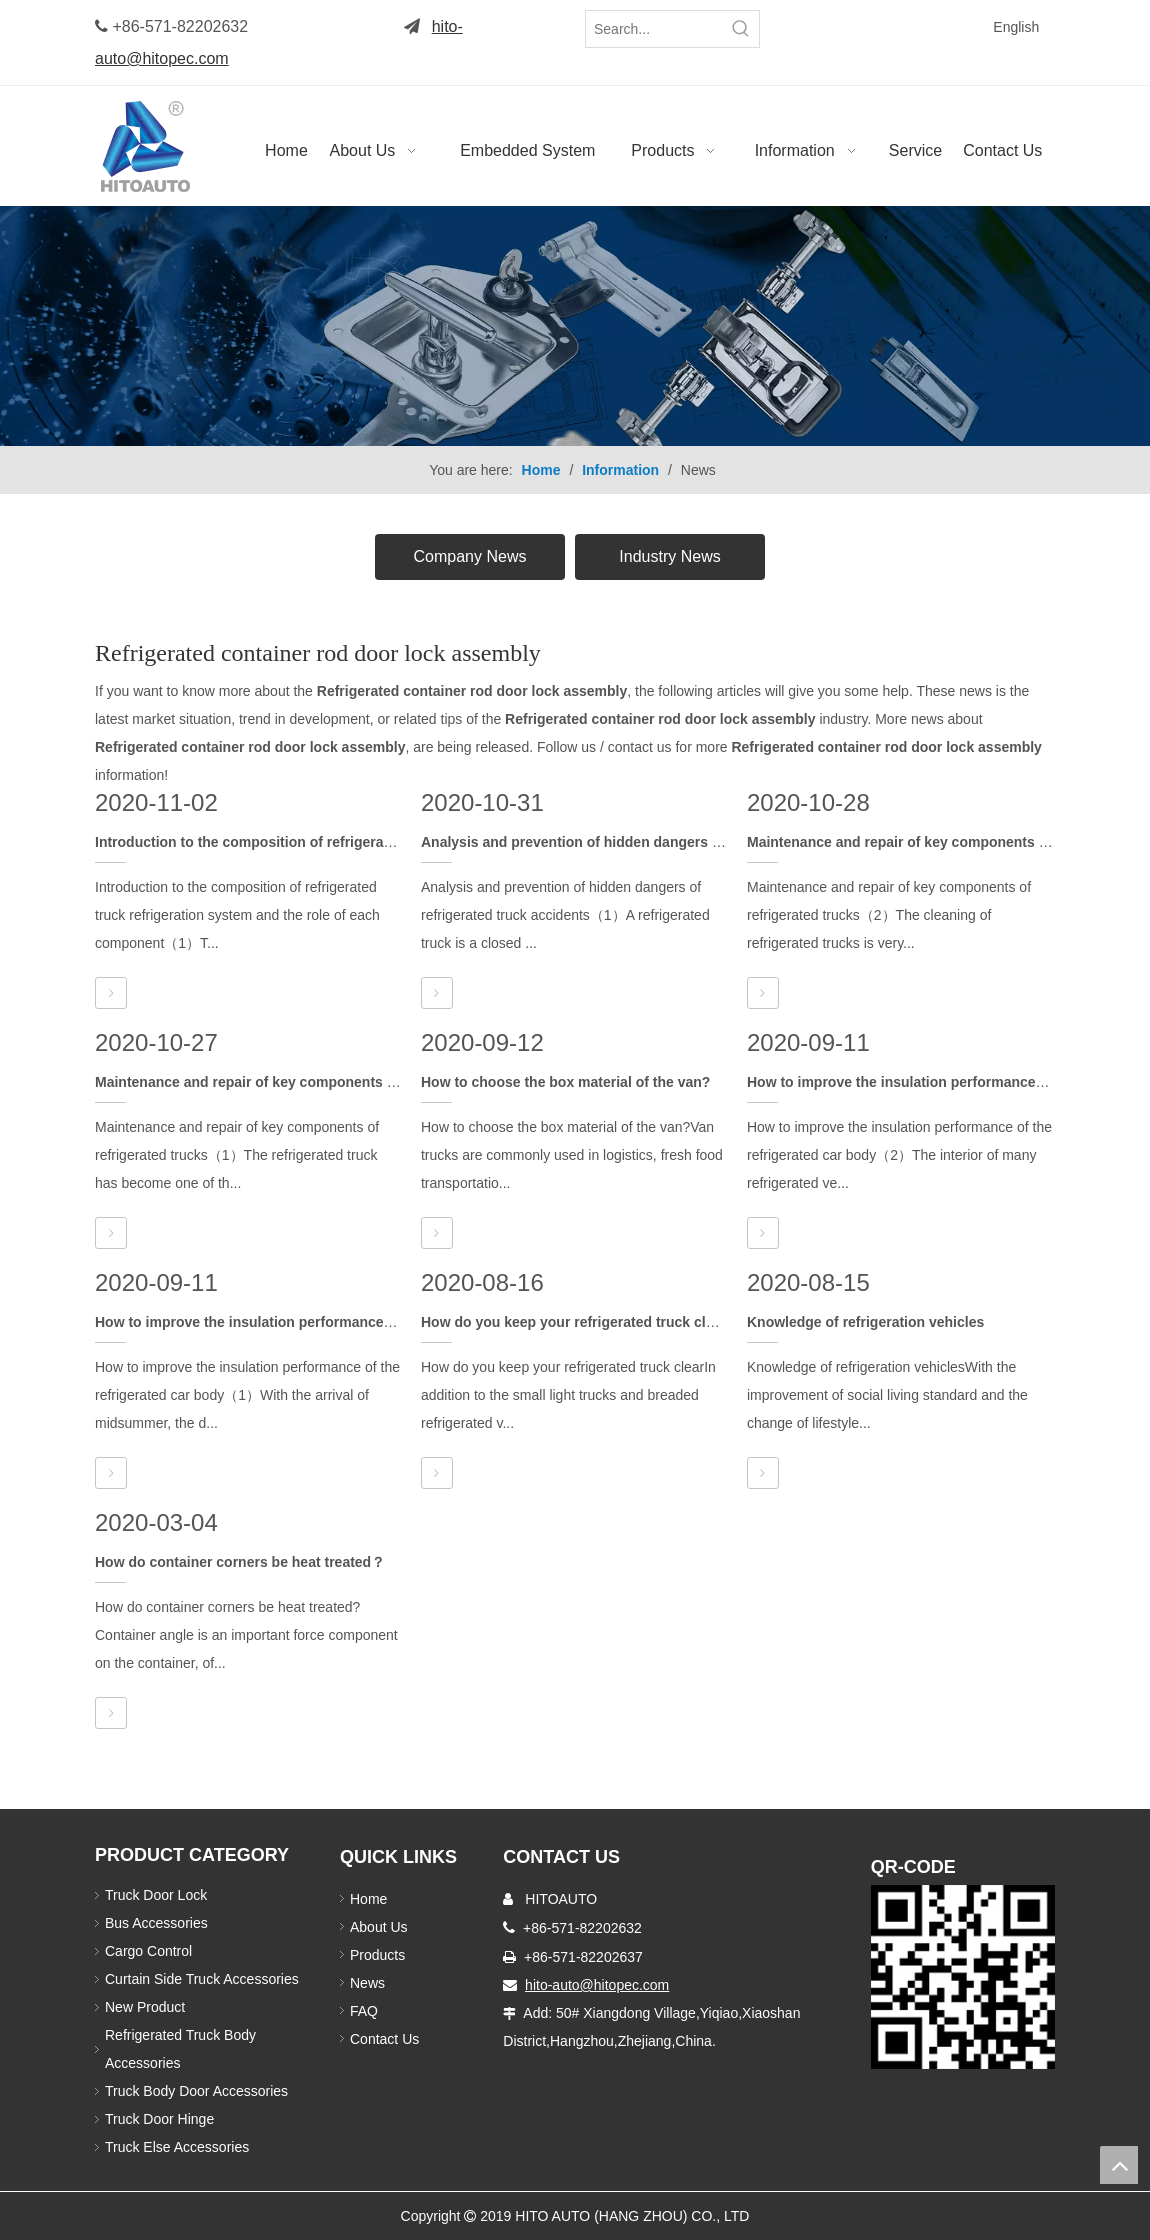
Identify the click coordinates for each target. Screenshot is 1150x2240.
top (1119, 2165)
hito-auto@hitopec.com (597, 1985)
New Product (147, 2007)
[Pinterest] (875, 55)
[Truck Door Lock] (963, 1977)
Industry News (669, 556)
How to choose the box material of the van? (565, 1082)
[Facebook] (843, 25)
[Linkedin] (905, 25)
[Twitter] (874, 25)
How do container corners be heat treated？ (240, 1562)
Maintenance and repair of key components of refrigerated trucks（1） (329, 1082)
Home (368, 1899)
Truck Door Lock (156, 1895)
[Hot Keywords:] (741, 29)
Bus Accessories (156, 1923)
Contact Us (384, 2039)
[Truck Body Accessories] (575, 326)
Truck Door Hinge (159, 2119)
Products (377, 1955)
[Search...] (654, 29)
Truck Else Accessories (177, 2147)
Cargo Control (148, 1951)
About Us (379, 1927)
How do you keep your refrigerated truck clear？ (581, 1322)
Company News (470, 556)
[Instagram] (844, 55)
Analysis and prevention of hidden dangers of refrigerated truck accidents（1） (685, 842)
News (367, 1983)
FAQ (364, 2011)
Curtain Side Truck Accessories (202, 1979)
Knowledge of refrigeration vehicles (865, 1322)
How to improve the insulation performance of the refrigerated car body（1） (350, 1322)
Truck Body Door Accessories (196, 2091)
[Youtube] (936, 25)
